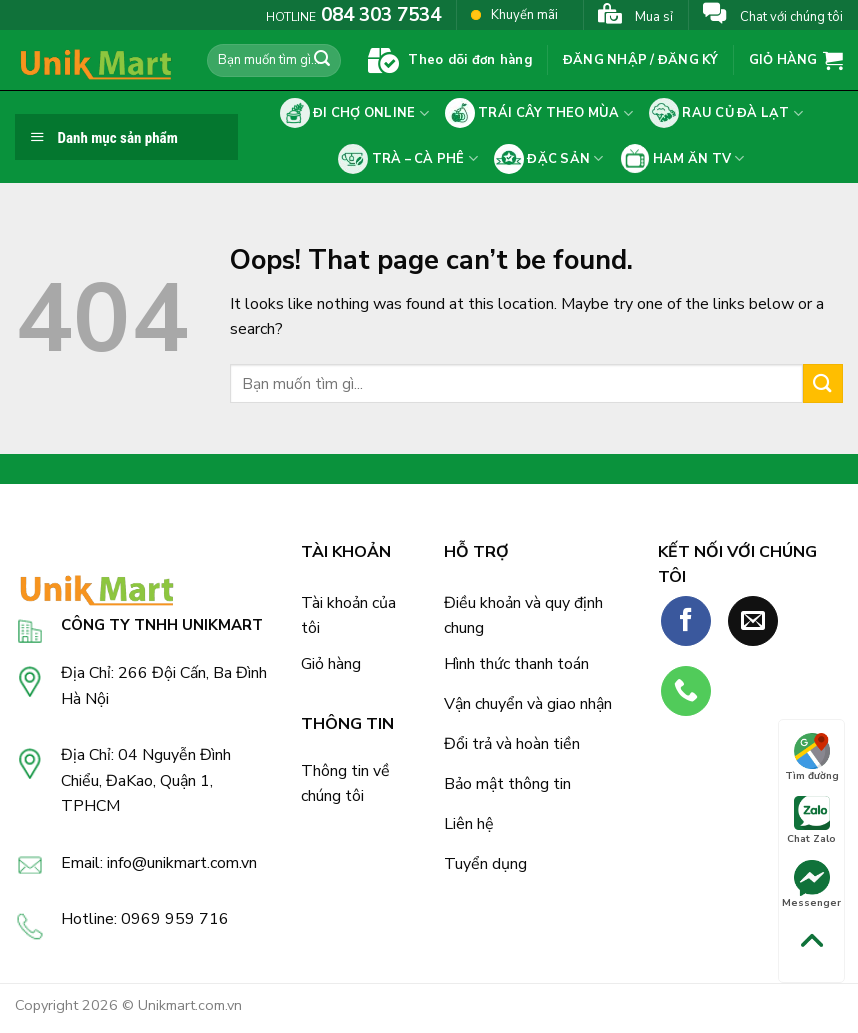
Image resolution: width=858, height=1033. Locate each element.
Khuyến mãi (514, 14)
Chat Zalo (811, 821)
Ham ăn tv (682, 159)
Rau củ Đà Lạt (726, 113)
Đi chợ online (354, 113)
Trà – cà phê (408, 159)
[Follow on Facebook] (686, 621)
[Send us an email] (753, 621)
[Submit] (322, 61)
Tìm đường (812, 758)
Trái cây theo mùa (539, 113)
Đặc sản (549, 159)
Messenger (811, 885)
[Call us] (686, 691)
